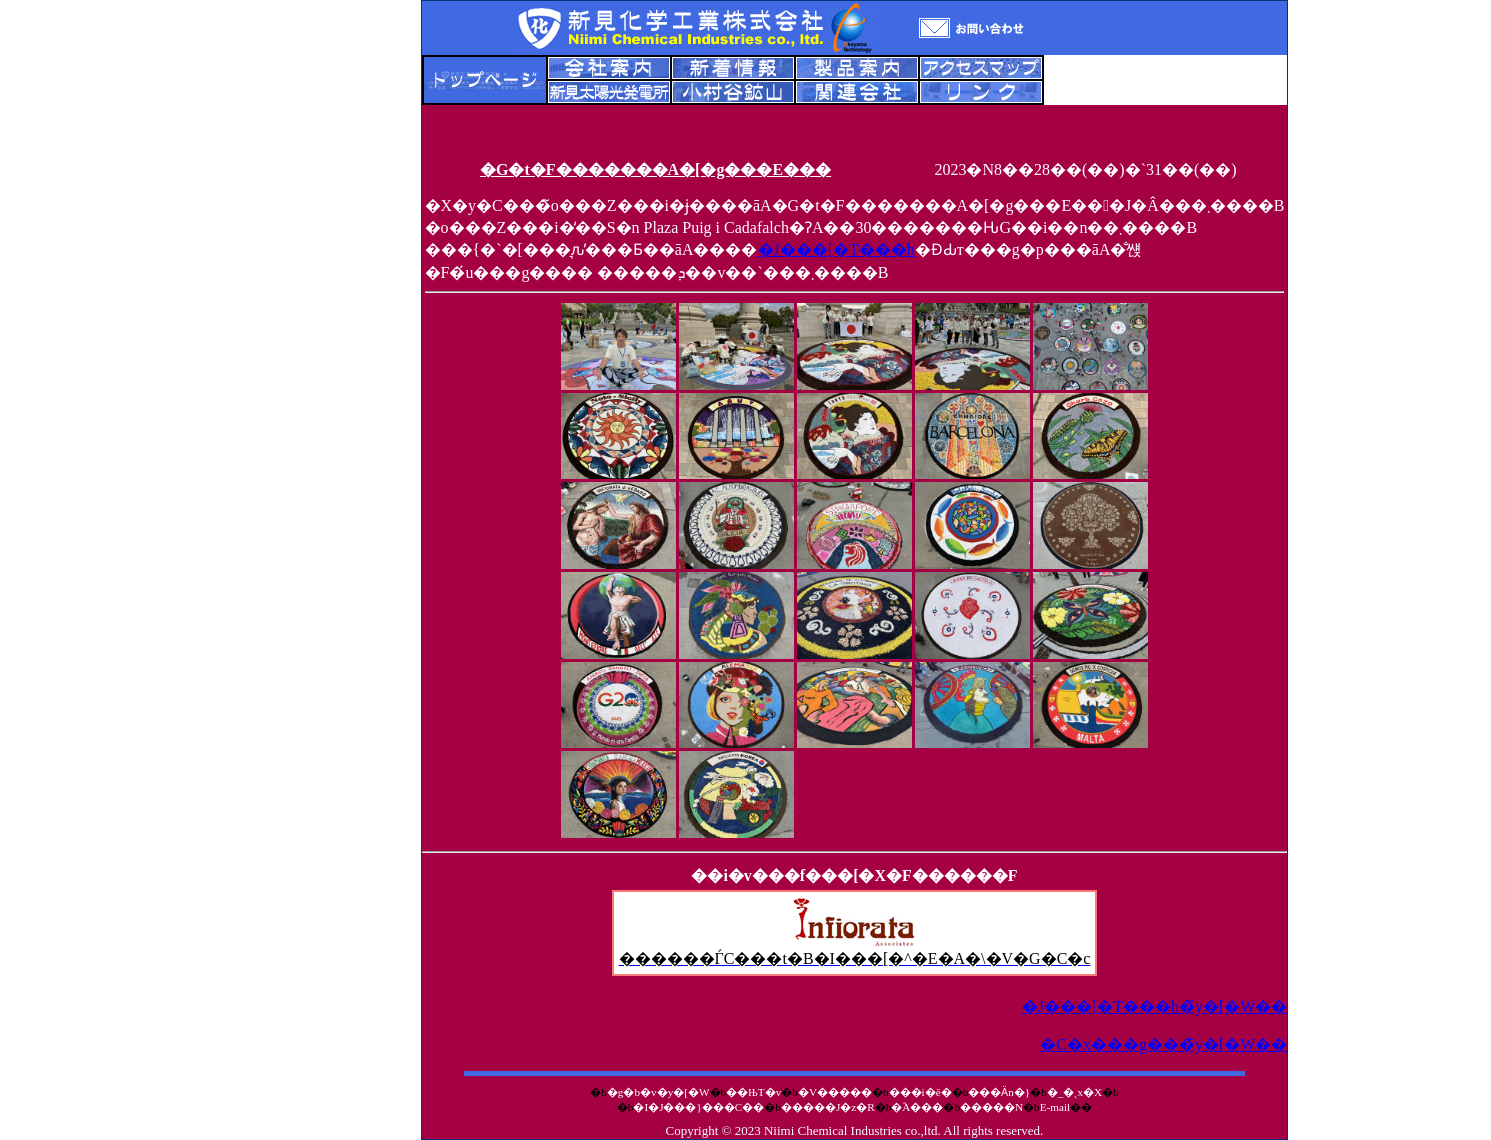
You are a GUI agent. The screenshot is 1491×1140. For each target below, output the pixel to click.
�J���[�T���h (836, 249)
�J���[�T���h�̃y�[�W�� (1155, 1006)
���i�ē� (920, 1092)
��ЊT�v (753, 1092)
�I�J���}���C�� (698, 1107)
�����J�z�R (828, 1107)
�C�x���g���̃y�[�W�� (1163, 1044)
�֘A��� (917, 1107)
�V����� (835, 1092)
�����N (991, 1107)
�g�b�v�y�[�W (658, 1092)
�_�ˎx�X (1074, 1092)
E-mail (1055, 1107)
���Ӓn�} (999, 1092)
